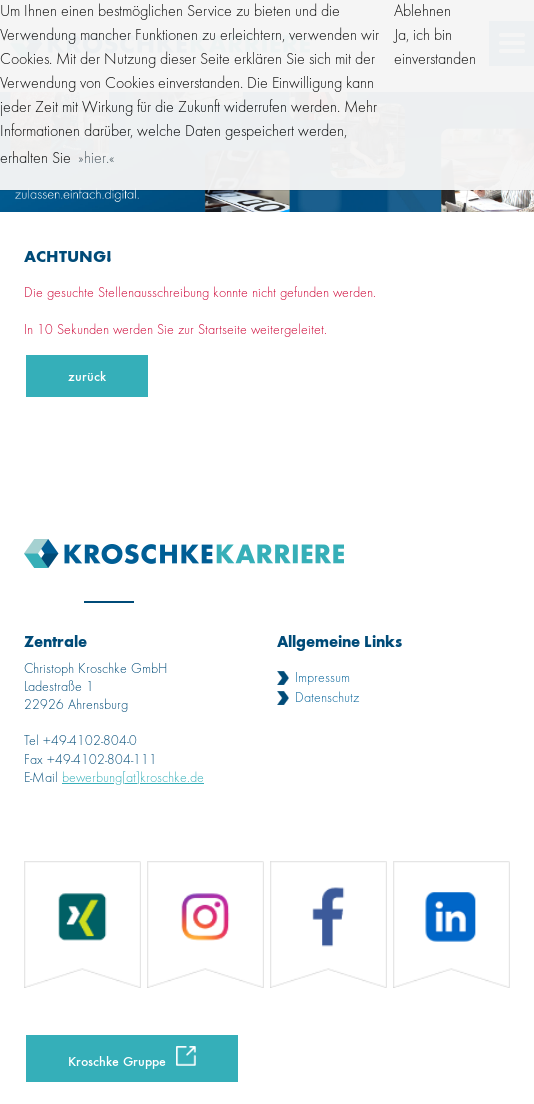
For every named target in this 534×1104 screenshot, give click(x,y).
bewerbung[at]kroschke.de (133, 778)
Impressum (322, 678)
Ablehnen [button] (422, 12)
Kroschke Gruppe (117, 1060)
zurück (87, 375)
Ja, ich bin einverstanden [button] (435, 48)
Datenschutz (327, 698)
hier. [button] (96, 159)
